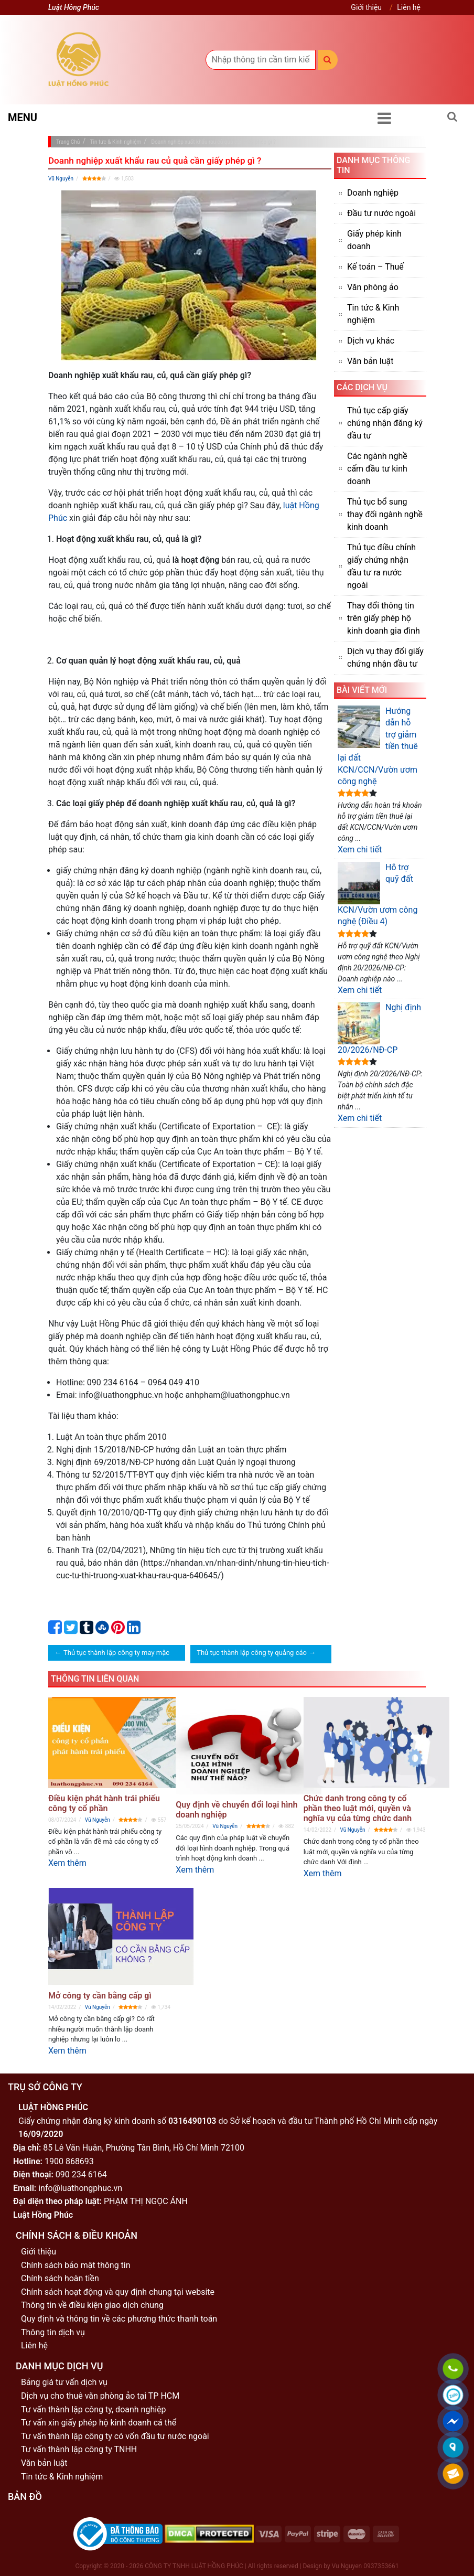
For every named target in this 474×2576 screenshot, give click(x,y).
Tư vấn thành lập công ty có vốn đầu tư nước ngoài (115, 2436)
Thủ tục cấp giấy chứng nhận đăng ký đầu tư (385, 423)
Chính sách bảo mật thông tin (76, 2265)
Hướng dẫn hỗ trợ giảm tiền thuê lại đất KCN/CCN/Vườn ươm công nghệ (378, 746)
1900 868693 (69, 2161)
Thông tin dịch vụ (53, 2332)
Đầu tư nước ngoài (381, 213)
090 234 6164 (81, 2174)
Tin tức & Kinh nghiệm (373, 314)
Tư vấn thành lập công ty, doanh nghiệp (93, 2409)
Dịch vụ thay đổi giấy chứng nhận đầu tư (385, 657)
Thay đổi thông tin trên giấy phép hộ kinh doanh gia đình (383, 618)
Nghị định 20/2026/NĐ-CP (379, 1028)
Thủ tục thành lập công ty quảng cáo (252, 1652)
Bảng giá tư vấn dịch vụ (64, 2382)
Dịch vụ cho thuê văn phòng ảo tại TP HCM (100, 2396)
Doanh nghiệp (372, 193)
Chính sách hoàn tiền (60, 2278)
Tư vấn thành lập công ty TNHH (79, 2449)
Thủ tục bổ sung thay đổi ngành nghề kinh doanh (385, 514)
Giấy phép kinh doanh (374, 240)
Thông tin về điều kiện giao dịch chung (92, 2305)
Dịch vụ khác (370, 341)
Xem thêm (67, 1863)
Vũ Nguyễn (60, 178)
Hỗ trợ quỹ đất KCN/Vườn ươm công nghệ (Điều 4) (377, 894)
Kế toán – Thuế (375, 267)
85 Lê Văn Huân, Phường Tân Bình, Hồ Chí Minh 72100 (143, 2148)
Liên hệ (409, 7)
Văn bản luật (370, 361)
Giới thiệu (366, 7)
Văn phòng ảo (372, 287)
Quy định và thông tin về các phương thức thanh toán (119, 2319)
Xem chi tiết (360, 849)
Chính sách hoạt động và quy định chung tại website (117, 2292)
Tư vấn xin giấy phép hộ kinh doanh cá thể (98, 2423)
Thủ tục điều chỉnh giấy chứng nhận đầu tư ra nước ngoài (381, 566)
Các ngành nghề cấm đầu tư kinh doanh (377, 468)
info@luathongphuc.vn (80, 2188)
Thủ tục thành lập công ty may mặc (116, 1652)
